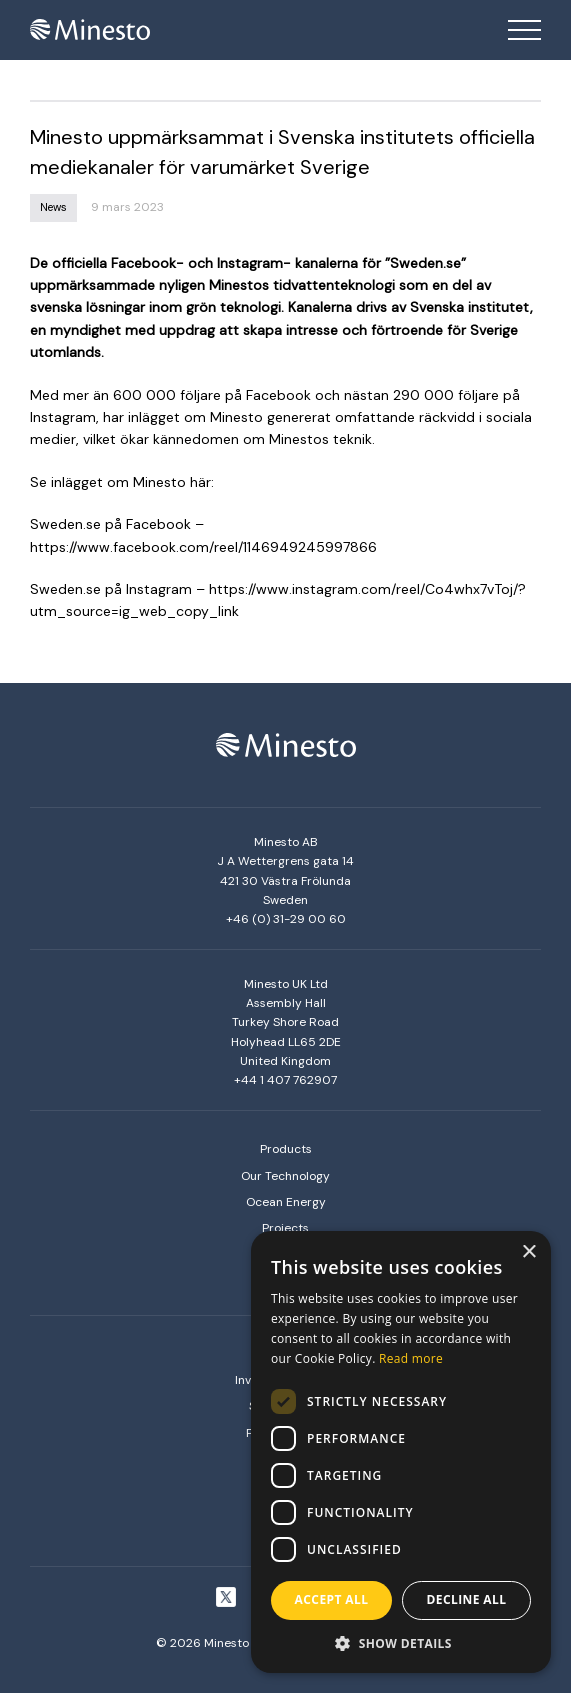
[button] (401, 1643)
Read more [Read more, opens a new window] (411, 1358)
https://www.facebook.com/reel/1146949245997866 (203, 547)
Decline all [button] (467, 1599)
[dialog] (401, 1452)
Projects (285, 1228)
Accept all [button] (332, 1599)
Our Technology (285, 1176)
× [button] (528, 1252)
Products (286, 1149)
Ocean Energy (286, 1202)
